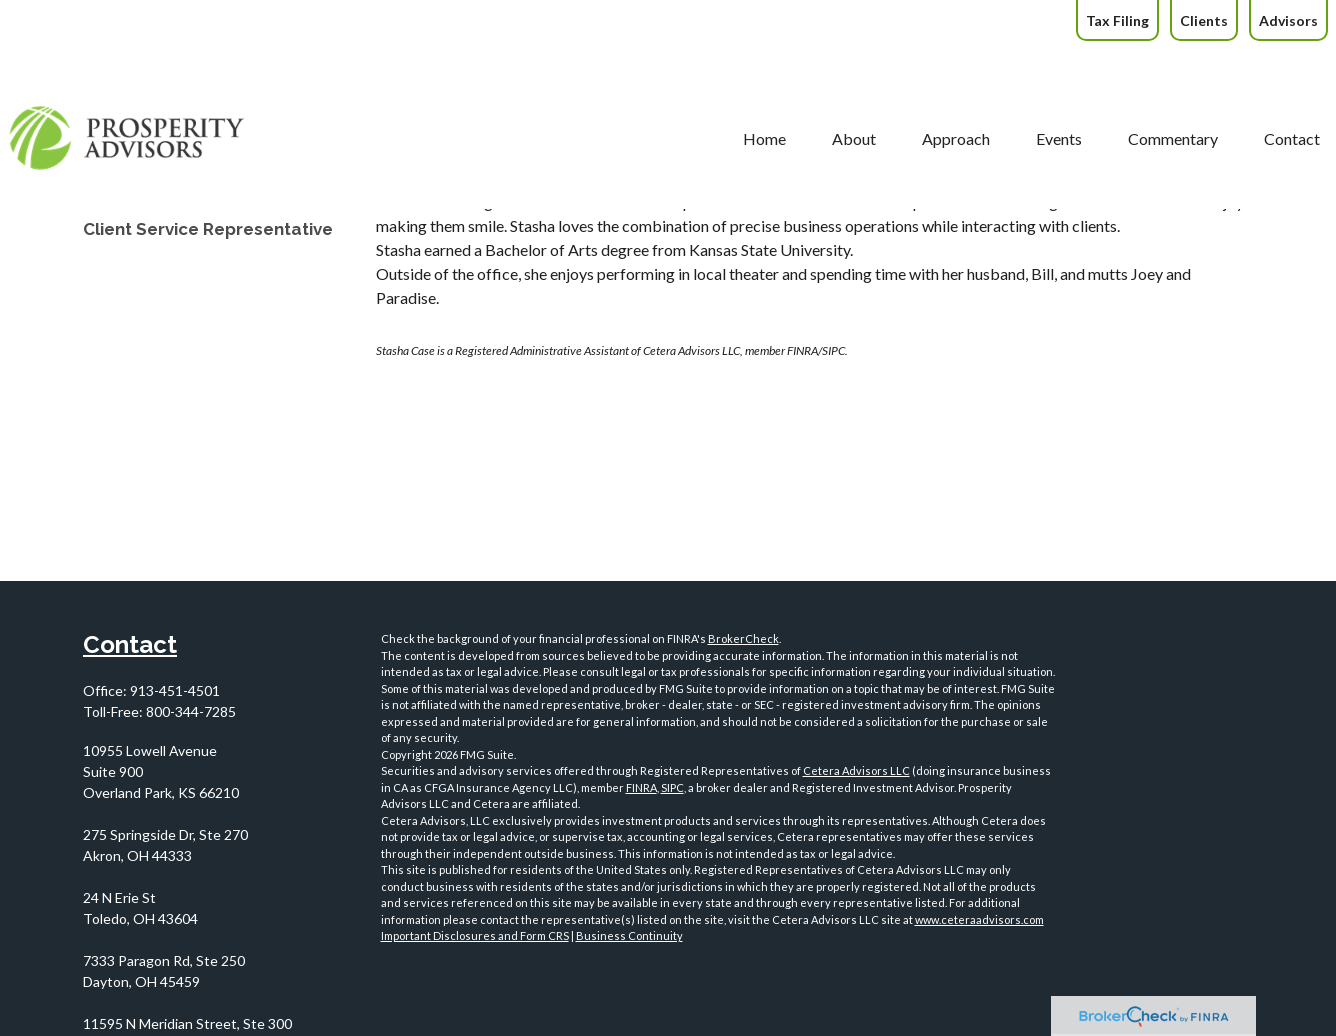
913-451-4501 (175, 690)
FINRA (641, 787)
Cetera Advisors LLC (856, 770)
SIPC (672, 787)
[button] (689, 84)
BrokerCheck (743, 638)
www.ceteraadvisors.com (979, 919)
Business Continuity (629, 935)
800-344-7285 (191, 711)
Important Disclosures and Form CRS (475, 935)
